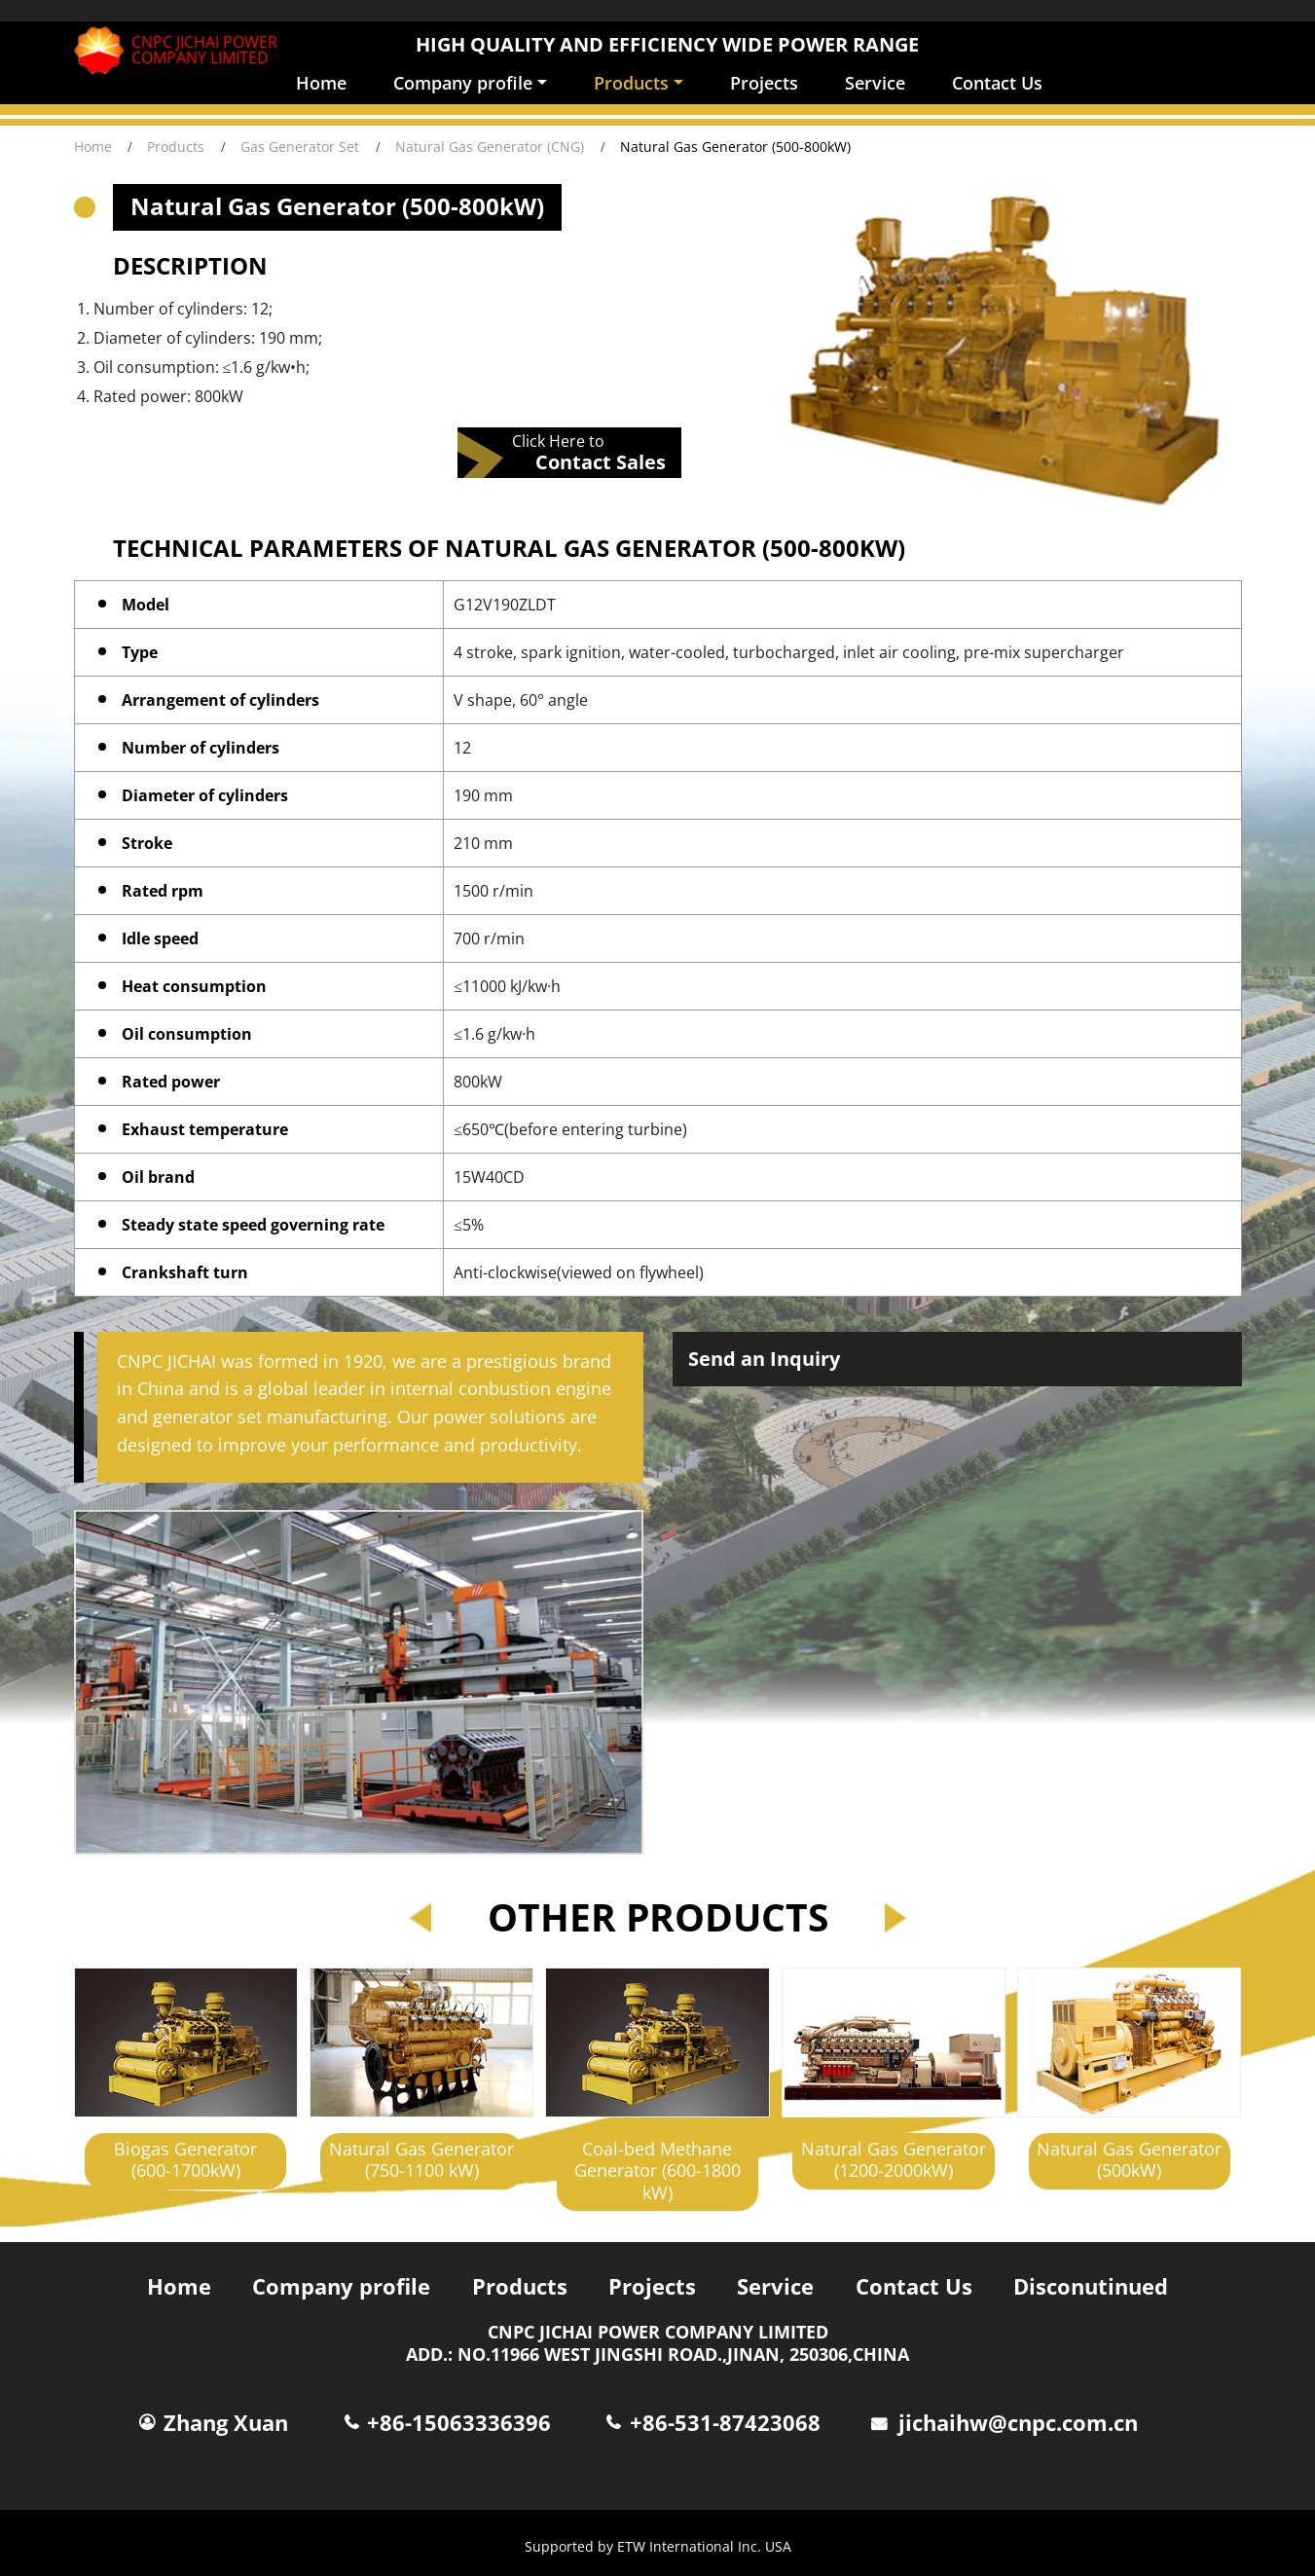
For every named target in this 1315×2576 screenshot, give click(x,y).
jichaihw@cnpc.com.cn (1018, 2423)
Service (875, 83)
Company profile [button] (462, 83)
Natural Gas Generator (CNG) (489, 146)
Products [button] (631, 83)
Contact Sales (600, 461)
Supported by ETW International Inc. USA (658, 2546)
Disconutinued (1090, 2286)
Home (321, 83)
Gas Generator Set (299, 146)
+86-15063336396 (459, 2423)
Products (175, 146)
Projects (764, 83)
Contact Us (997, 83)
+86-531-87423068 (725, 2423)
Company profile (341, 2286)
